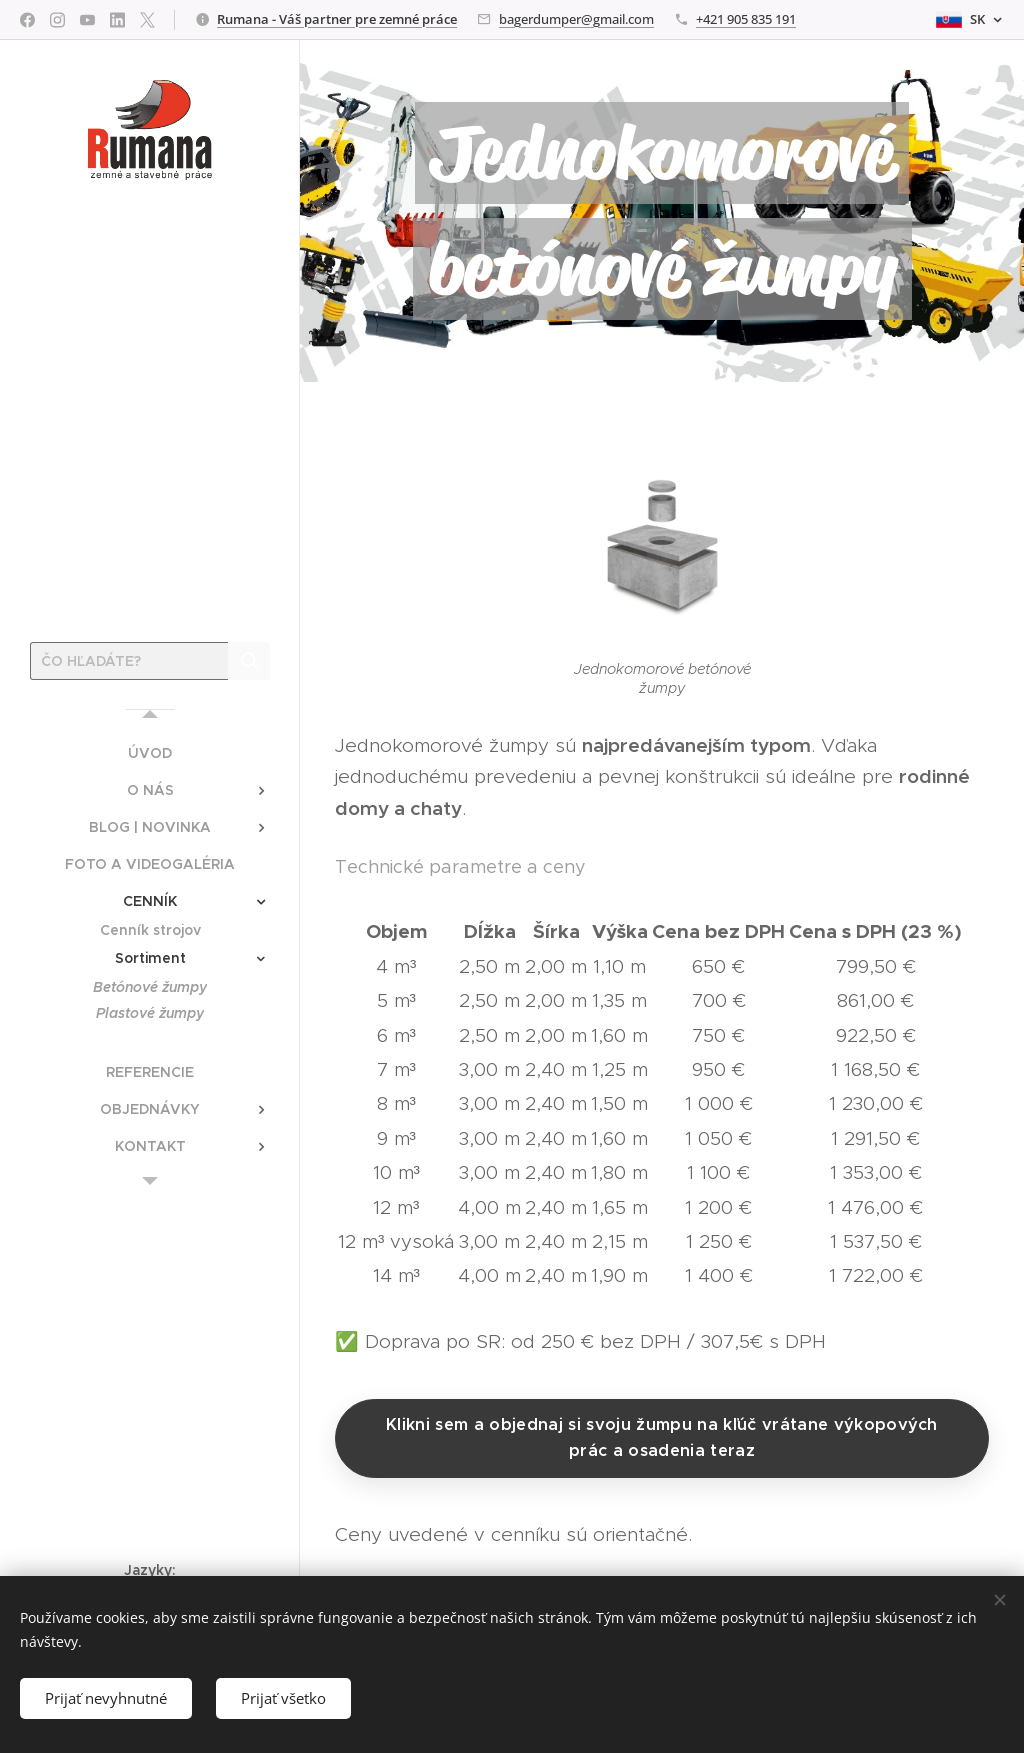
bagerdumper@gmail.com (576, 19)
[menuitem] (150, 753)
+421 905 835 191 (746, 19)
